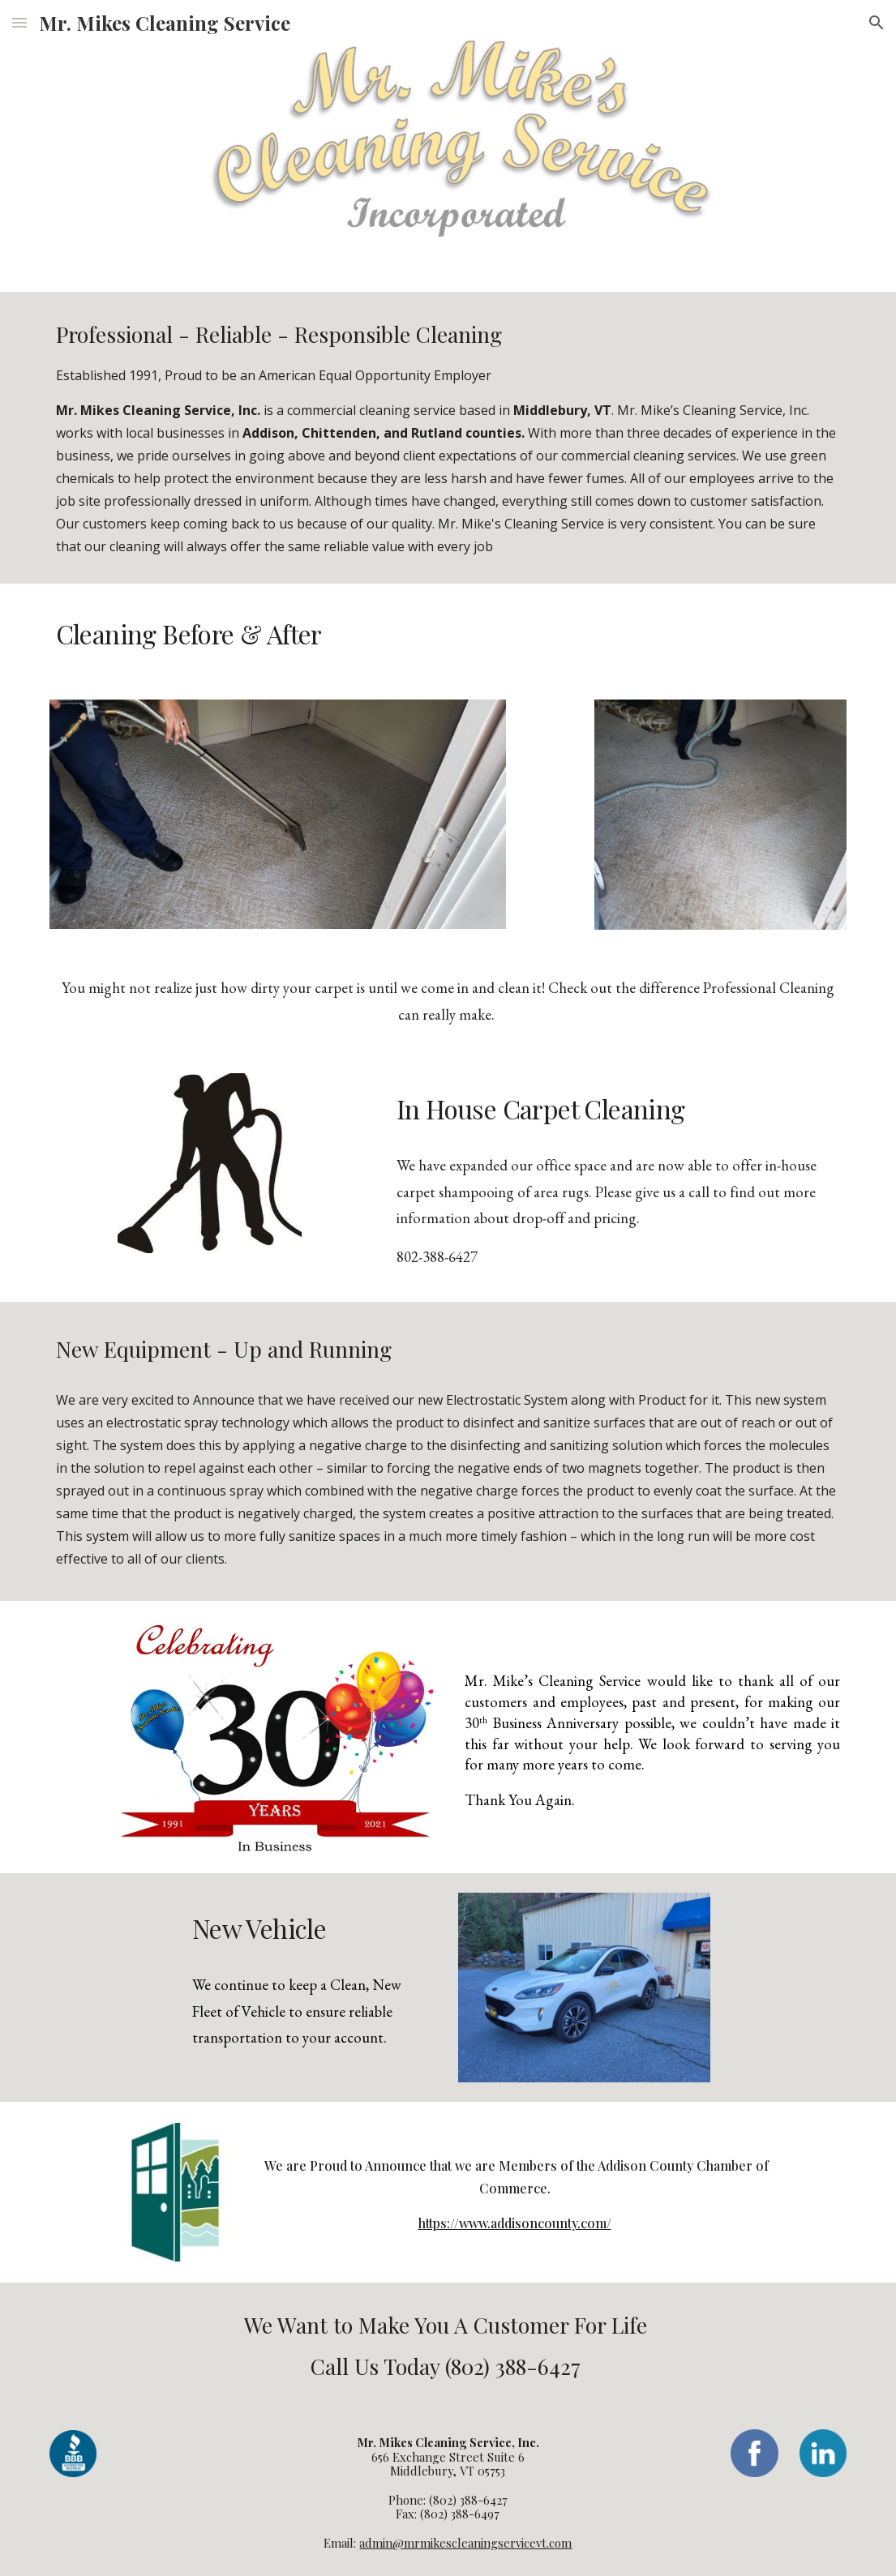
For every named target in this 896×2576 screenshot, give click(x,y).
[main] (448, 437)
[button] (19, 22)
